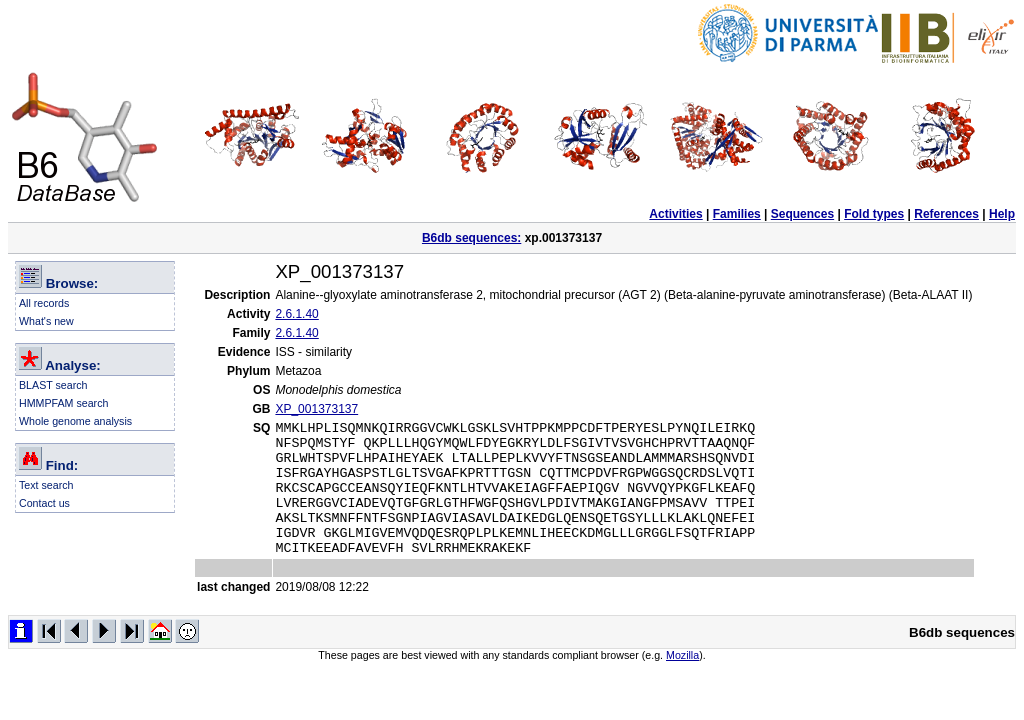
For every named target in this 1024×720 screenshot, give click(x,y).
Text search (46, 485)
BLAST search (53, 385)
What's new (46, 321)
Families (737, 214)
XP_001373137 (316, 409)
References (946, 214)
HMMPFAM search (63, 403)
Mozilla (682, 682)
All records (44, 303)
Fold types (874, 214)
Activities (675, 214)
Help (1002, 214)
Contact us (44, 503)
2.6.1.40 (296, 314)
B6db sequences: (471, 238)
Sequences (802, 214)
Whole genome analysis (75, 421)
